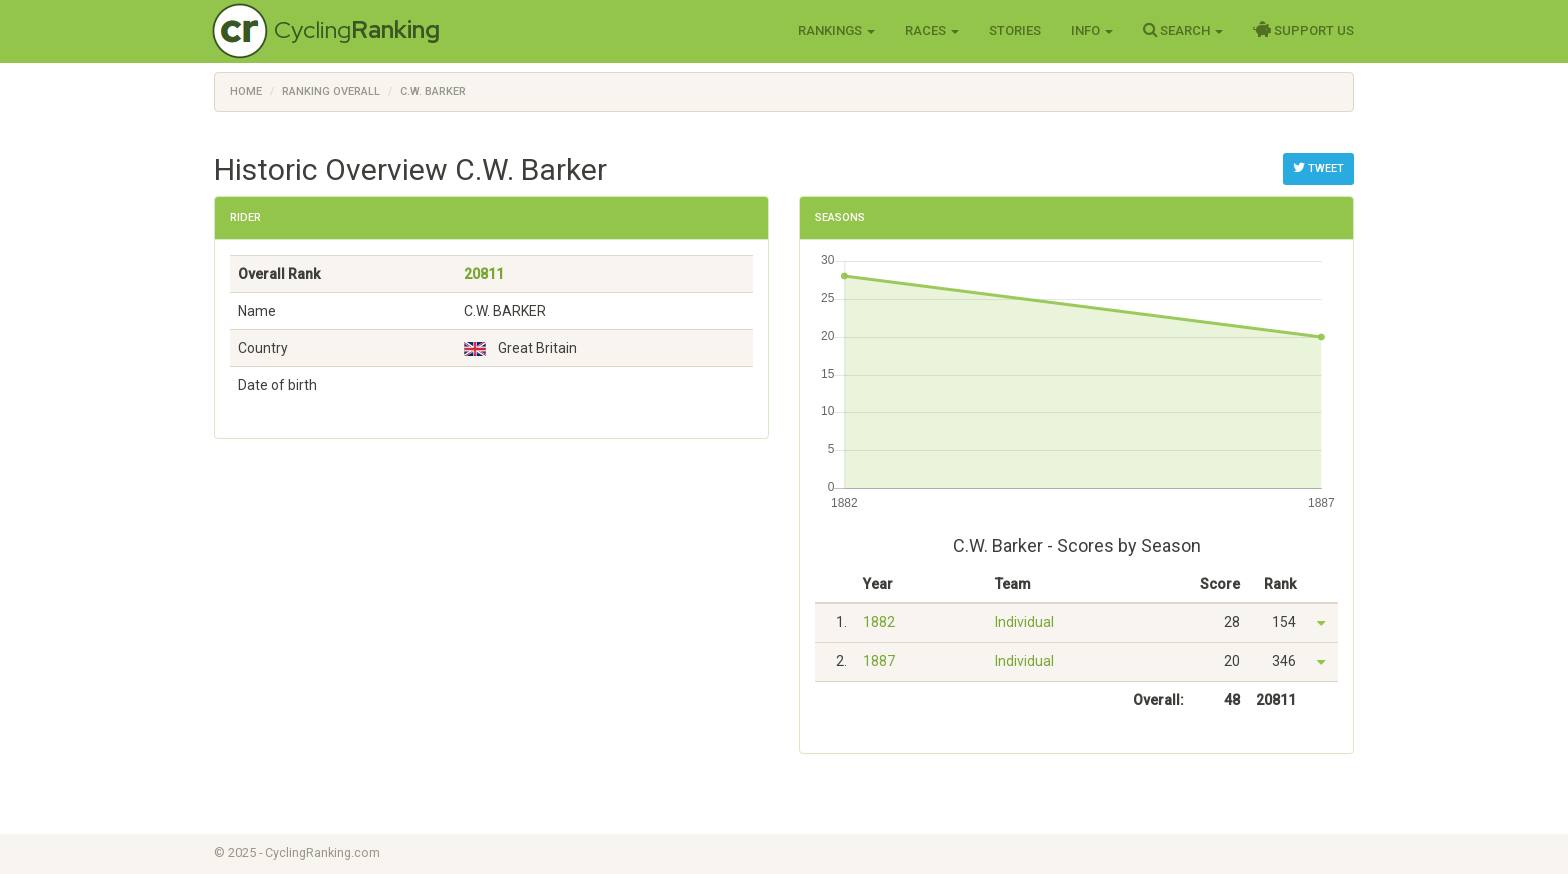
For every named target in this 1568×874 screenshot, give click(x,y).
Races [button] (932, 30)
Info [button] (1092, 30)
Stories (1015, 30)
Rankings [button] (836, 30)
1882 (879, 622)
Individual (1024, 622)
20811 (484, 274)
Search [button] (1183, 30)
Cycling (357, 29)
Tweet (1318, 168)
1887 (879, 661)
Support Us (1303, 30)
